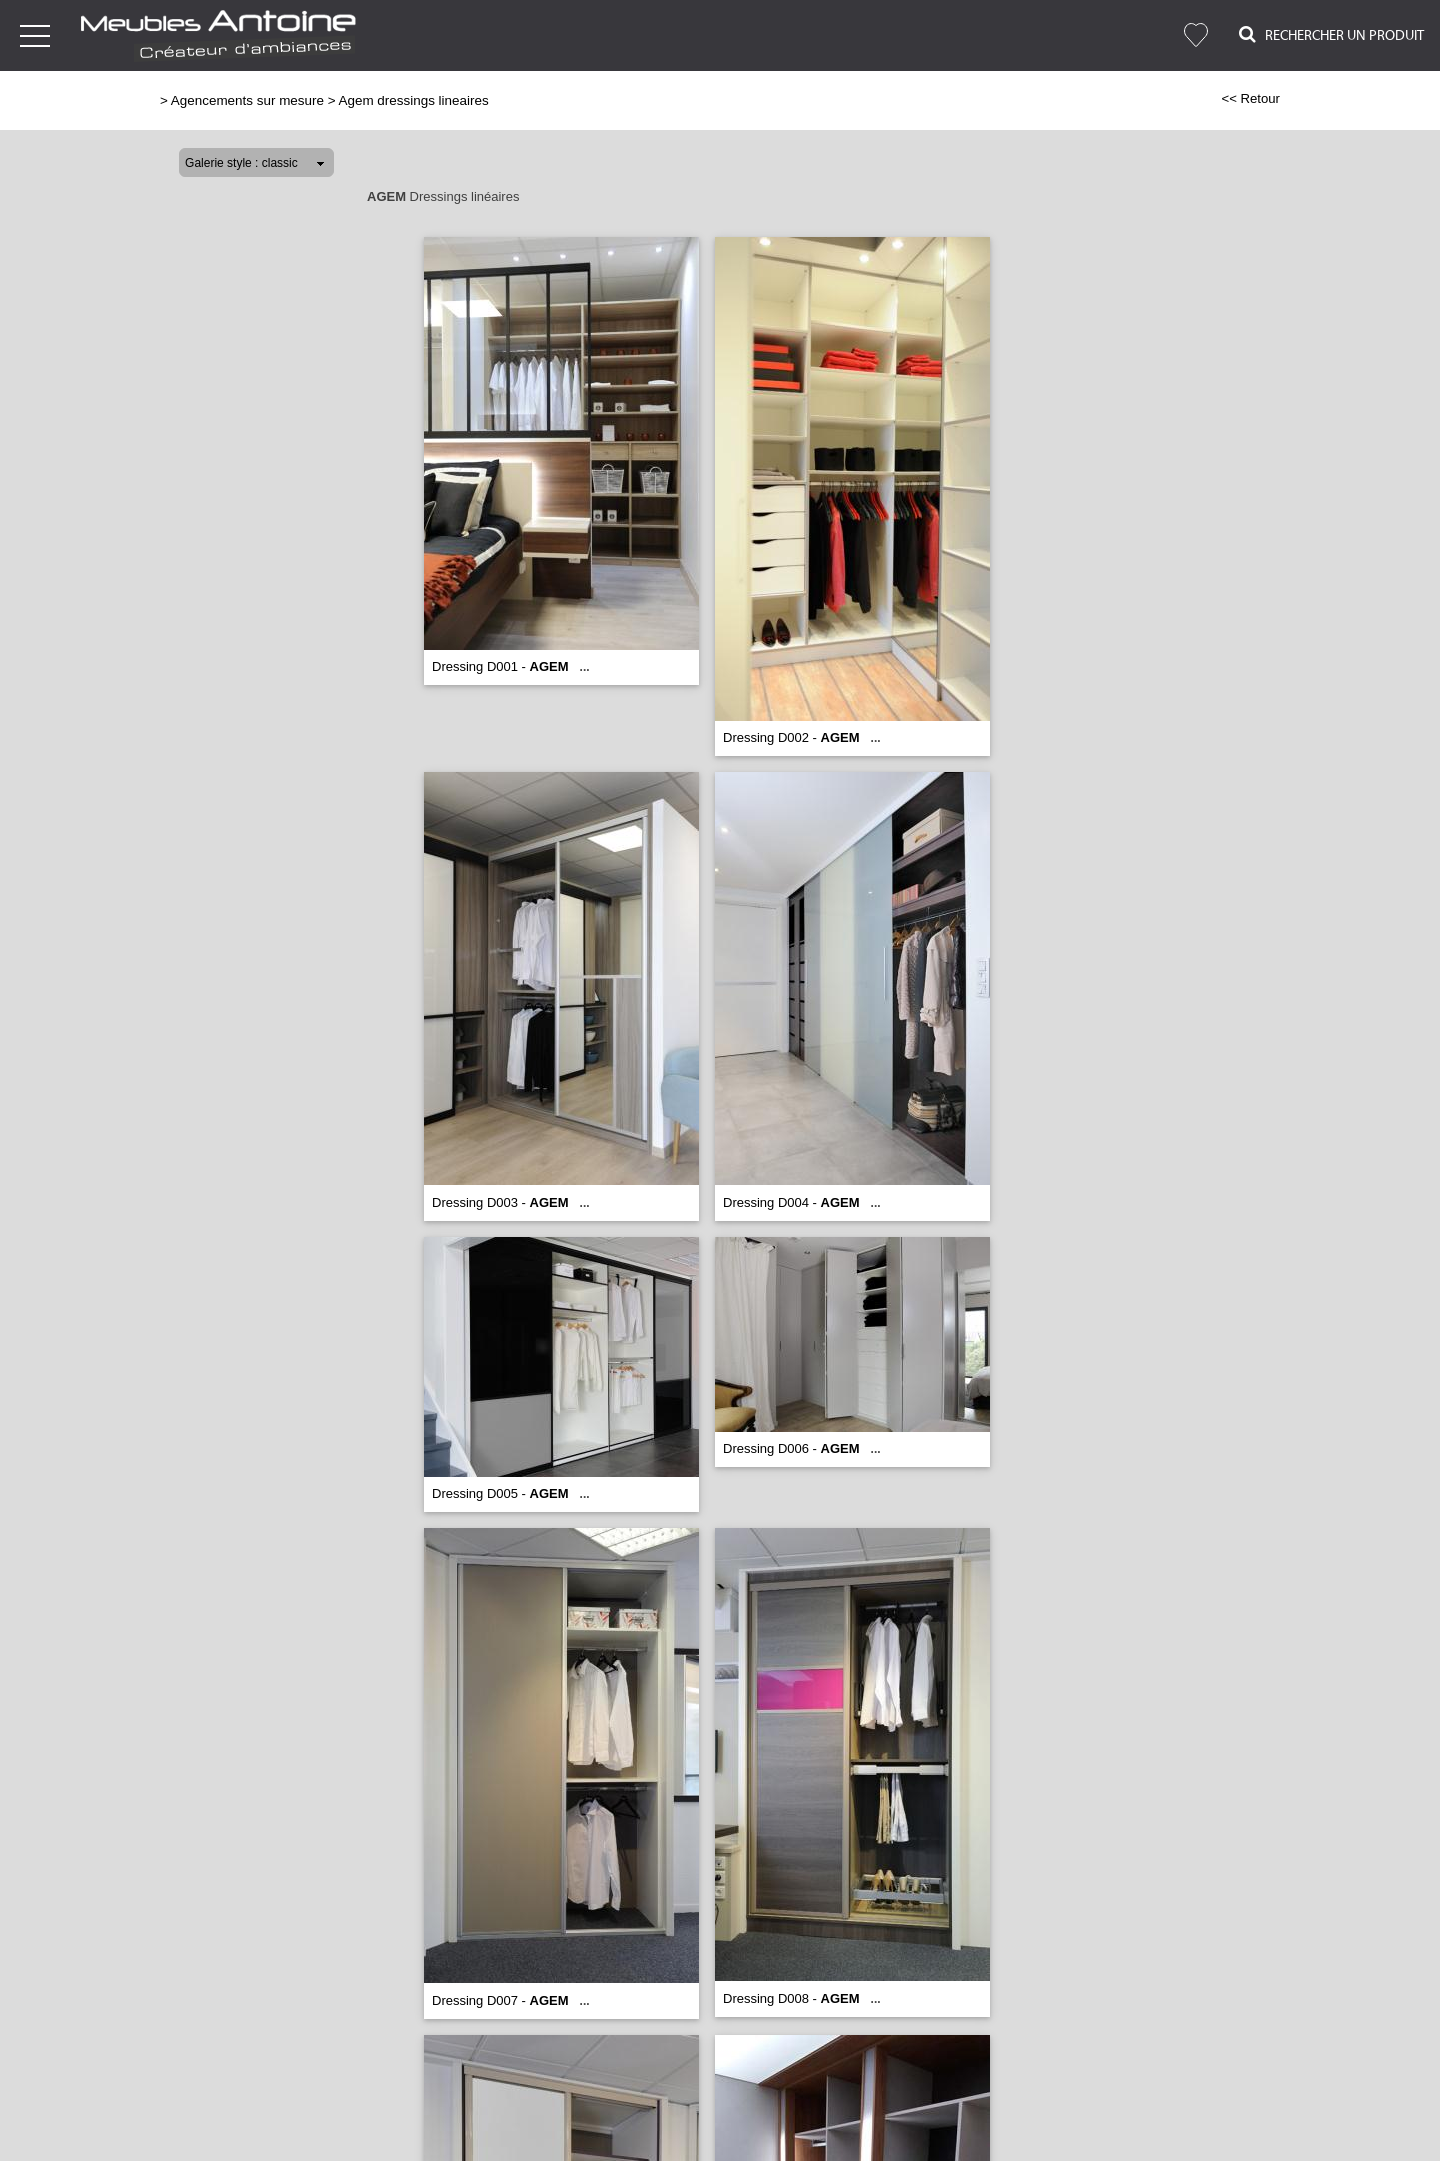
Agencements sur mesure (247, 100)
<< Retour (1250, 98)
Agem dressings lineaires (414, 100)
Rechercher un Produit (1331, 34)
